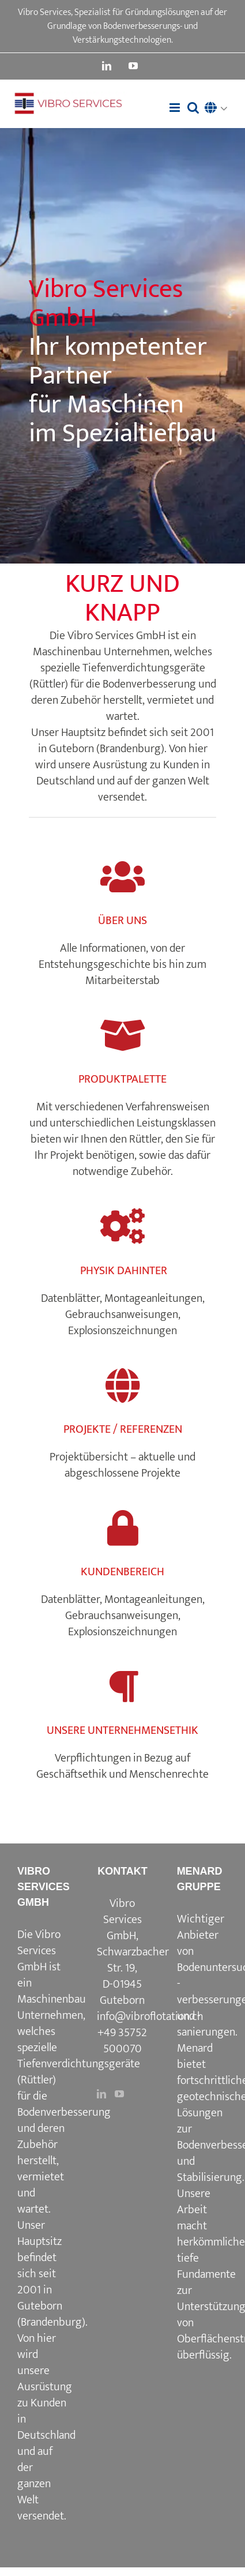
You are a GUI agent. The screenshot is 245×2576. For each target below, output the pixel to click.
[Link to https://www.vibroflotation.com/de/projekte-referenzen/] (122, 1385)
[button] (219, 109)
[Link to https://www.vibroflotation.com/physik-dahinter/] (122, 1226)
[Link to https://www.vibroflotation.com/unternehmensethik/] (122, 1686)
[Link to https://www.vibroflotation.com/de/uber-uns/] (122, 877)
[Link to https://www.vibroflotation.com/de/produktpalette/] (122, 1035)
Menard (195, 2048)
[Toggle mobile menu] (175, 108)
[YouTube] (119, 2093)
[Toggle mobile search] (193, 108)
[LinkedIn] (101, 2093)
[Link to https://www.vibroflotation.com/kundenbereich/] (122, 1528)
